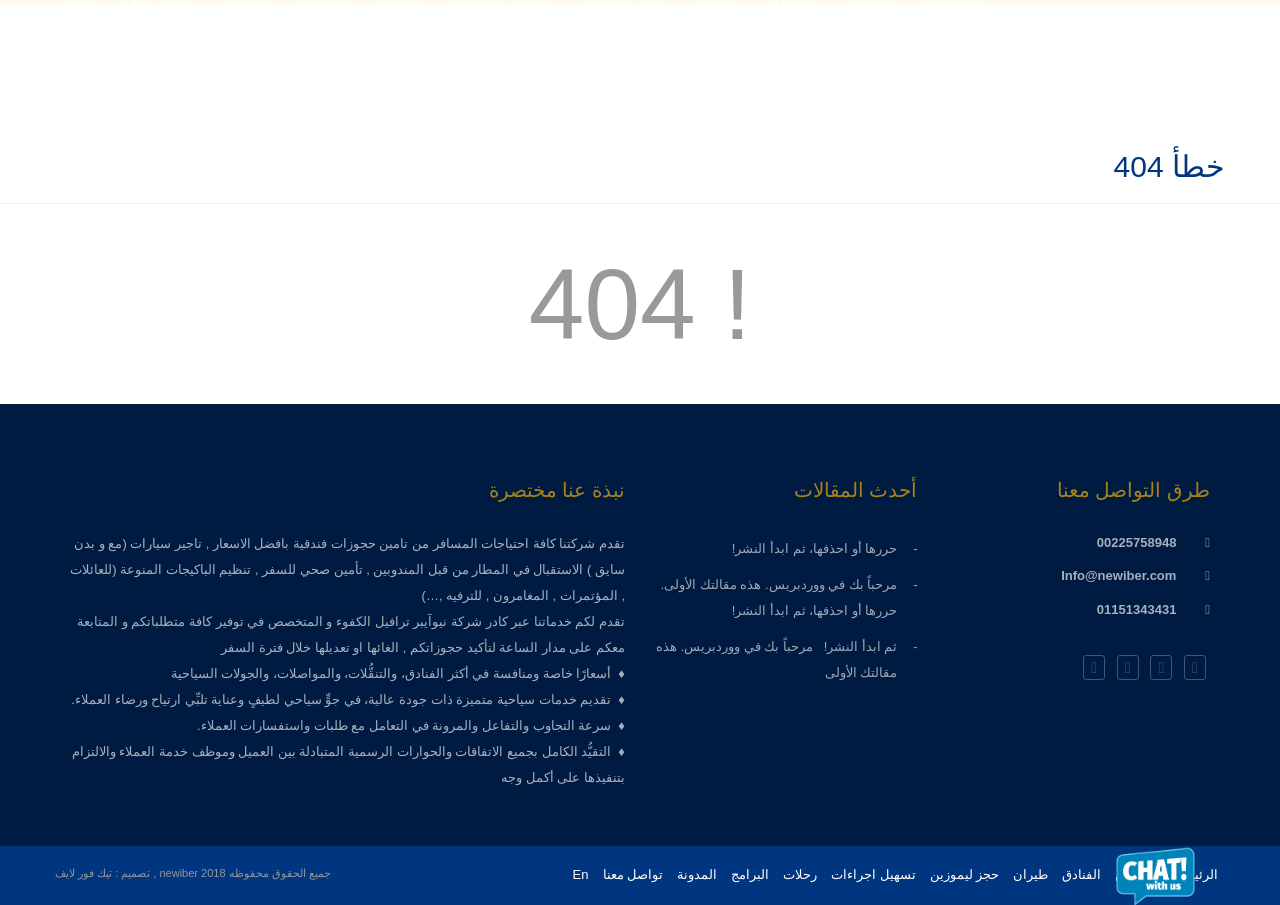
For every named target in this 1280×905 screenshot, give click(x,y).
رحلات (800, 874)
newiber (180, 873)
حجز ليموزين (965, 874)
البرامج (750, 874)
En (581, 874)
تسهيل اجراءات (873, 874)
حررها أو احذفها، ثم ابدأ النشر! (809, 548)
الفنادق (1081, 874)
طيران (1030, 874)
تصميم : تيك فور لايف (102, 873)
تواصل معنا (633, 874)
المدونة (697, 874)
